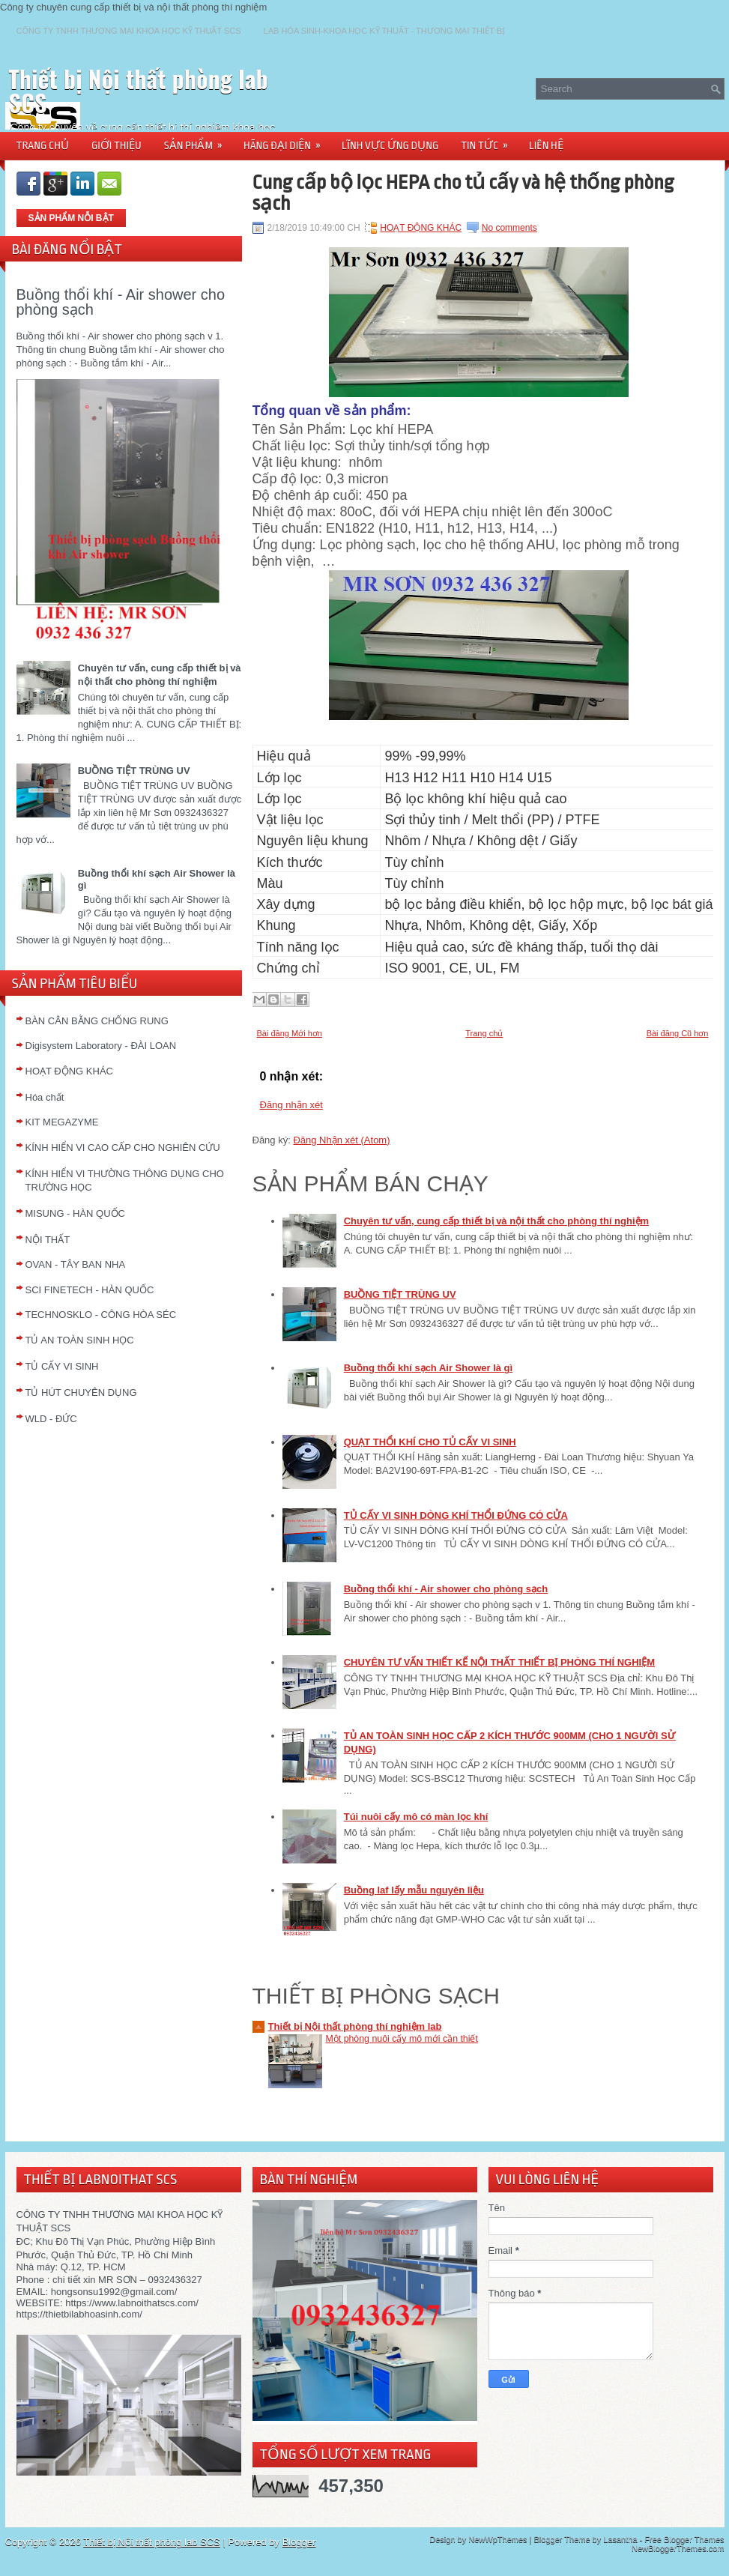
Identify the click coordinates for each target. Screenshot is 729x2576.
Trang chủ (484, 1033)
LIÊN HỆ (546, 145)
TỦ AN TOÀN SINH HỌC (79, 1340)
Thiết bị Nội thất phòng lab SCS (138, 90)
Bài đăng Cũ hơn (678, 1033)
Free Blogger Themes (684, 2539)
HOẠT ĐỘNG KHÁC (69, 1071)
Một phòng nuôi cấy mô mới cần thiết (402, 2039)
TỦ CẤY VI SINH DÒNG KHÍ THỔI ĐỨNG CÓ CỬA (456, 1515)
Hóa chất (44, 1097)
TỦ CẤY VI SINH (62, 1366)
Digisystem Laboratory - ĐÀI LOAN (101, 1045)
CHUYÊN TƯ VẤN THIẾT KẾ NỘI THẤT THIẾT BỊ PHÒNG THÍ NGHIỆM (499, 1662)
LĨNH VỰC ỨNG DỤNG (390, 145)
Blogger (299, 2542)
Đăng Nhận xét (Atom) (341, 1140)
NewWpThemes (497, 2539)
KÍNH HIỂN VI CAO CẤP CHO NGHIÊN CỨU (122, 1147)
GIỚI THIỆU (116, 145)
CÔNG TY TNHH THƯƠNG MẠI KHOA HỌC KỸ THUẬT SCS (128, 30)
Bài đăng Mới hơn (289, 1033)
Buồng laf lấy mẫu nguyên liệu (414, 1890)
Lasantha (620, 2539)
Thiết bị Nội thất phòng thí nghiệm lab (355, 2026)
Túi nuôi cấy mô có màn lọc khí (416, 1816)
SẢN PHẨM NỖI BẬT (71, 218)
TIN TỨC (489, 140)
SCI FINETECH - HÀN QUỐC (89, 1289)
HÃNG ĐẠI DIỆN (286, 140)
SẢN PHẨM (198, 140)
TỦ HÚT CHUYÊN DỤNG (81, 1392)
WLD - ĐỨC (51, 1418)
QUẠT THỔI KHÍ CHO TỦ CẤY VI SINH (430, 1442)
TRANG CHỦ (42, 145)
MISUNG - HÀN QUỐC (75, 1213)
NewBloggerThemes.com (678, 2548)
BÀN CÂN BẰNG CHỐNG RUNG (97, 1021)
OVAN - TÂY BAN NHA (75, 1264)
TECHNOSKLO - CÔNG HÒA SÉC (101, 1314)
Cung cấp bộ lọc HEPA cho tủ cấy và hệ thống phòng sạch (463, 193)
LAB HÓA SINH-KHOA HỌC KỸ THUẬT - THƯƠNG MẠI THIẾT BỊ (384, 30)
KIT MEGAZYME (62, 1122)
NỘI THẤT (47, 1239)
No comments (509, 228)
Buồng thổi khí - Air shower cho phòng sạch (121, 302)
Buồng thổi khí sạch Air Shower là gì (428, 1367)
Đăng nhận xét (291, 1104)
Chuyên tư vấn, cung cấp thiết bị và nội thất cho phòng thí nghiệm (496, 1221)
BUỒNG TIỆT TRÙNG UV (134, 770)
